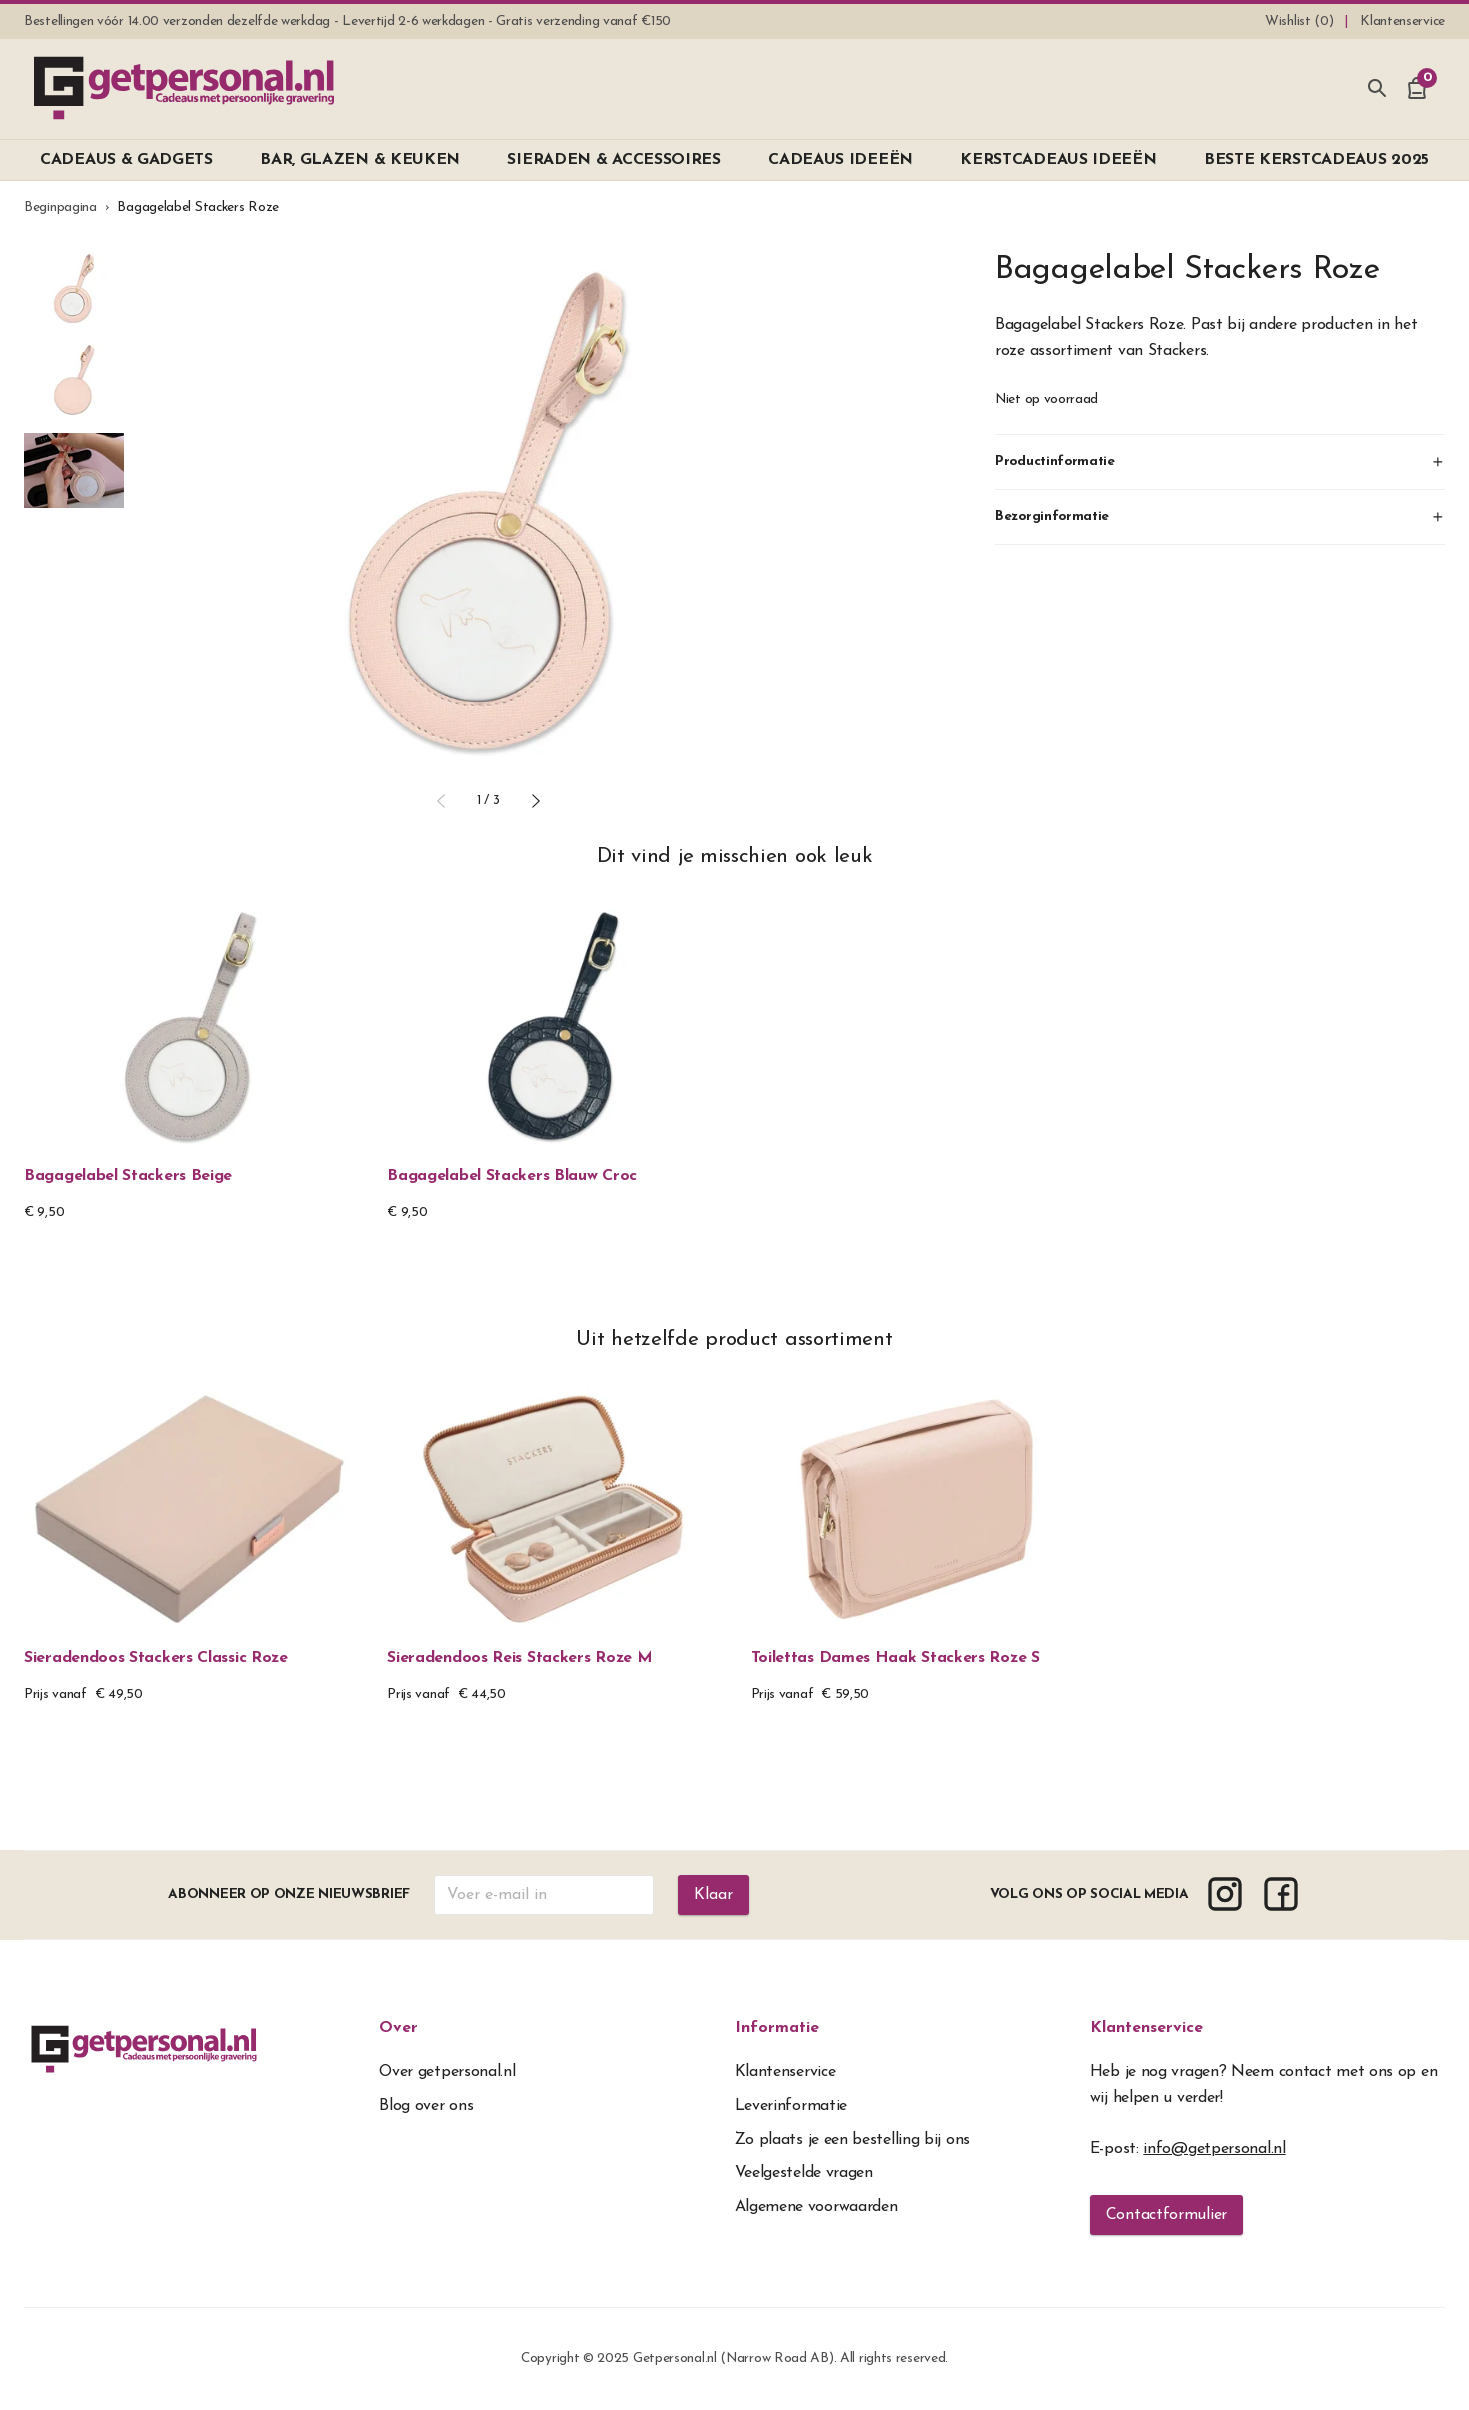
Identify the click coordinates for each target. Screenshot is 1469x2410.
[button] (441, 801)
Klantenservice (1146, 2028)
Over (398, 2028)
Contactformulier (1166, 2215)
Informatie (777, 2028)
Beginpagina (60, 207)
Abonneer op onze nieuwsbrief (289, 1894)
